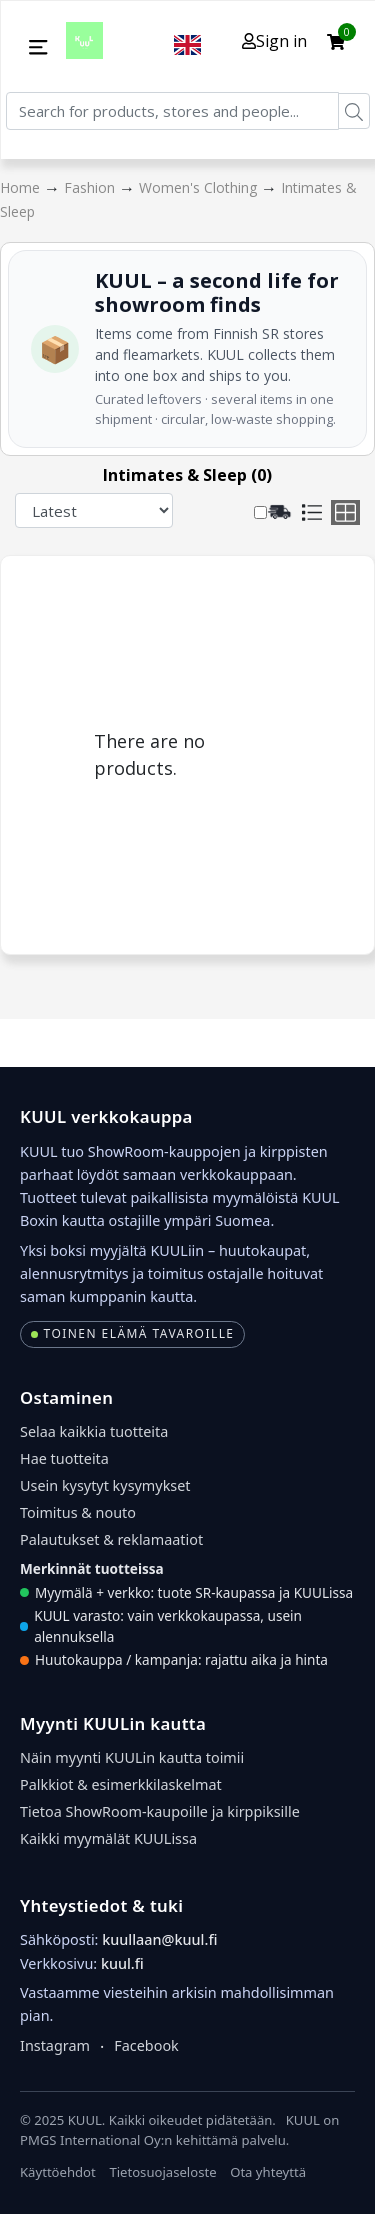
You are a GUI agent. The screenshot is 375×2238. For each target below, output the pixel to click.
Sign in (274, 41)
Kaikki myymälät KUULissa (108, 1838)
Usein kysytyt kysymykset (105, 1485)
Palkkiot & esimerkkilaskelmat (121, 1784)
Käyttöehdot (58, 2172)
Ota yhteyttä (268, 2172)
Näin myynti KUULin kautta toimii (132, 1757)
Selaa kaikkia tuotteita (94, 1431)
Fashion (91, 187)
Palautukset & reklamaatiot (111, 1539)
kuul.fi (122, 1963)
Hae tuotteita (64, 1458)
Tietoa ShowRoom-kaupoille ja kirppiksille (160, 1811)
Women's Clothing (200, 187)
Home (22, 187)
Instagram (55, 2045)
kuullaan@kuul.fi (159, 1939)
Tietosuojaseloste (162, 2172)
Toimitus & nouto (78, 1512)
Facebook (146, 2045)
